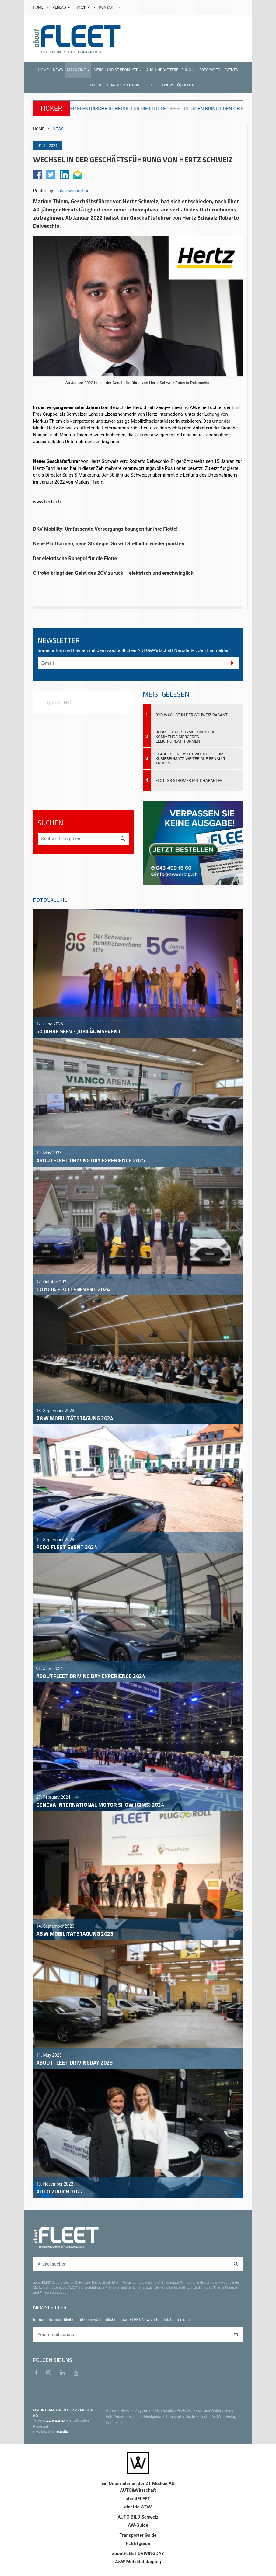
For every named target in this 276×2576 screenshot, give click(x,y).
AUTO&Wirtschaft (138, 2490)
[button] (78, 70)
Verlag (233, 2417)
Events (136, 2417)
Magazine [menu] (144, 2410)
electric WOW (212, 2417)
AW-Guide (138, 2525)
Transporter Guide (182, 2417)
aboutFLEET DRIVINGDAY (138, 2553)
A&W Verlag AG (59, 2421)
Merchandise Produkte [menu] (175, 2410)
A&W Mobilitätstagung (138, 2561)
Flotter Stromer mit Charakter (189, 780)
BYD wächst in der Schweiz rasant (191, 714)
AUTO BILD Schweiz (137, 2517)
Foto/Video (117, 2417)
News (127, 2410)
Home (113, 2410)
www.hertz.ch (47, 501)
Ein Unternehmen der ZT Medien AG (138, 2483)
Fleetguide (155, 2417)
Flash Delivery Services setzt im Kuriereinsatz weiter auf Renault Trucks (190, 758)
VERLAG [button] (62, 7)
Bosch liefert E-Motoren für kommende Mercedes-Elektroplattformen (185, 737)
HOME (38, 7)
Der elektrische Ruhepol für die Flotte (211, 108)
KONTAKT (107, 7)
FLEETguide (138, 2543)
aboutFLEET (138, 2498)
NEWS (58, 129)
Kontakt (114, 2423)
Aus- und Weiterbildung (217, 2410)
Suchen (186, 85)
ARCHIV (84, 7)
